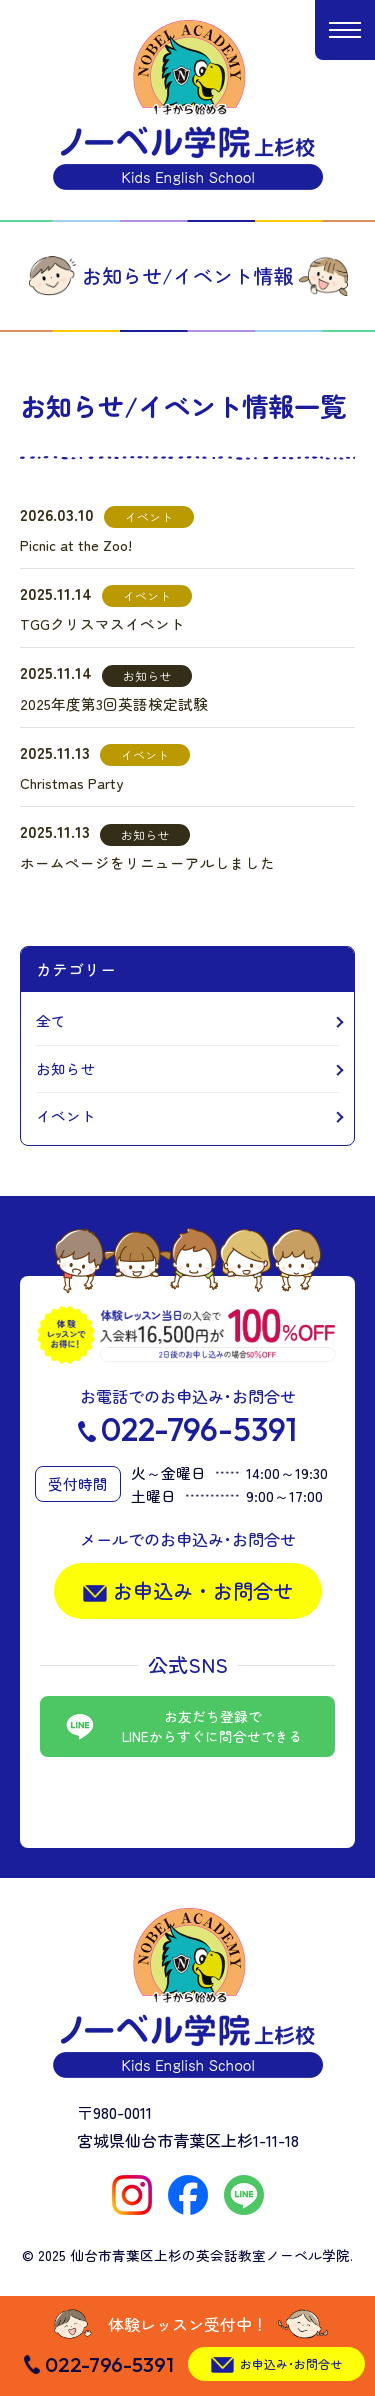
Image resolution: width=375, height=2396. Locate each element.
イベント (66, 1115)
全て (51, 1020)
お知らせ (66, 1068)
